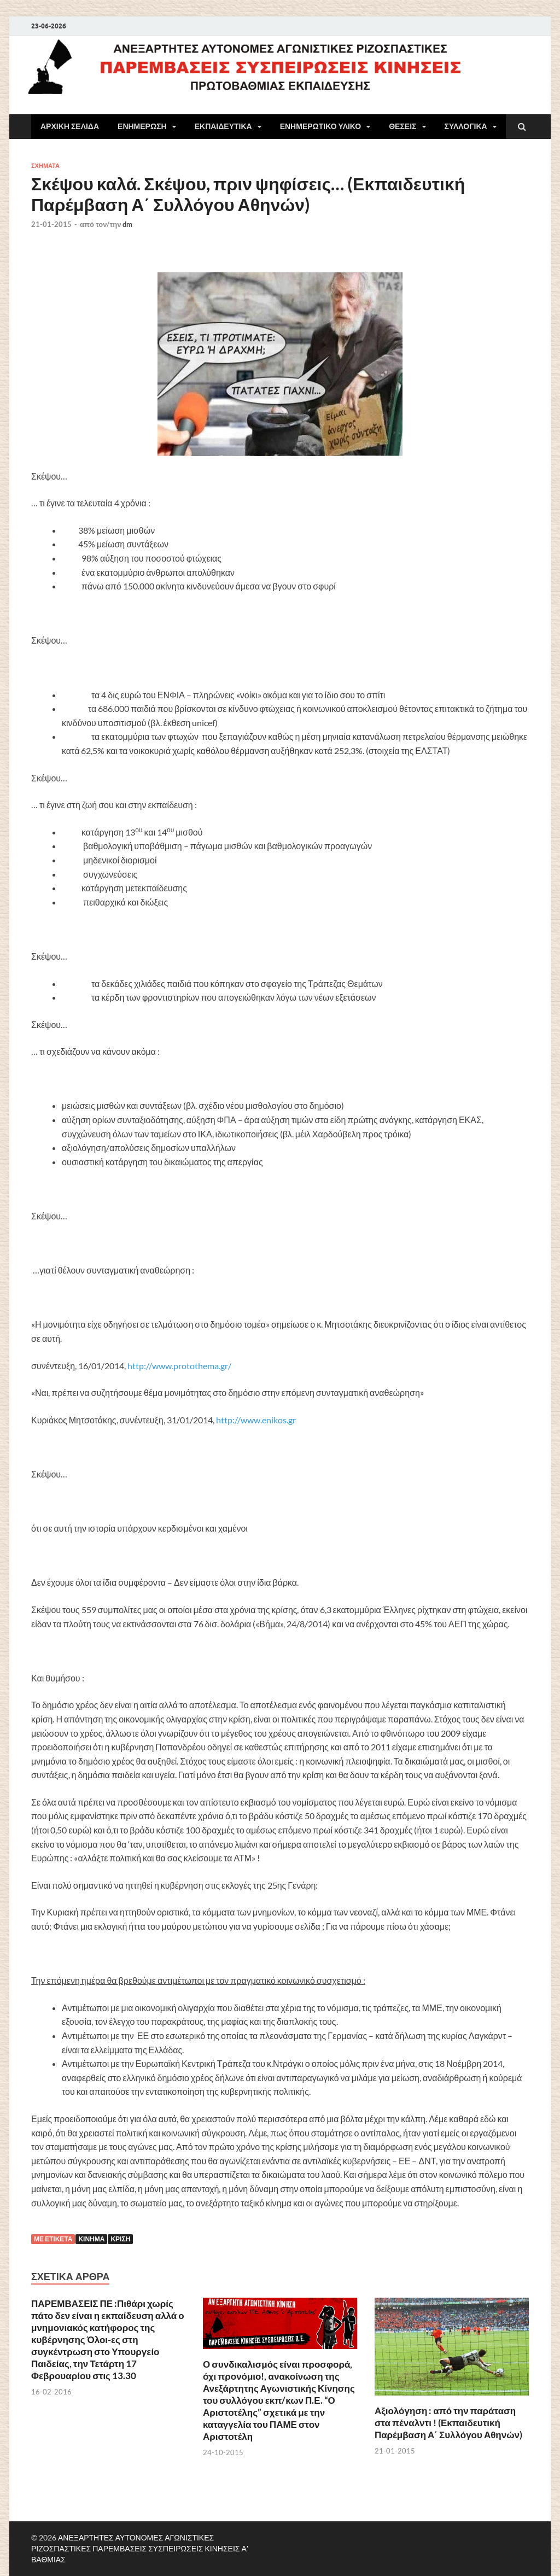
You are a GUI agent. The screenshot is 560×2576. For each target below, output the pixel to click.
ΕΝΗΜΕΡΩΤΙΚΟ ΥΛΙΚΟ (320, 126)
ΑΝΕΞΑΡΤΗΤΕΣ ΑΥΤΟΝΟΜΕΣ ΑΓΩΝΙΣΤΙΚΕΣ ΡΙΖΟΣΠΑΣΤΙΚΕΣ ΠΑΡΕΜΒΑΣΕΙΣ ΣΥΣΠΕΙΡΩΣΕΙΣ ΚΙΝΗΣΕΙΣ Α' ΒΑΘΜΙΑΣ (139, 2548)
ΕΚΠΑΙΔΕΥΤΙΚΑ (223, 126)
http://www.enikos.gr (256, 1420)
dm (127, 224)
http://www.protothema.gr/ (179, 1365)
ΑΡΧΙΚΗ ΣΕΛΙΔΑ (69, 126)
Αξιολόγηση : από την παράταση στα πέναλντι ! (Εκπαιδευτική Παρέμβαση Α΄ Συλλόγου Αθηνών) (448, 2422)
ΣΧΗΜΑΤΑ (45, 166)
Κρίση (120, 2239)
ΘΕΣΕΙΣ (402, 126)
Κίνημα (91, 2239)
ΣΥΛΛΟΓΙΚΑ (466, 126)
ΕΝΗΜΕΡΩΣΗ (142, 126)
